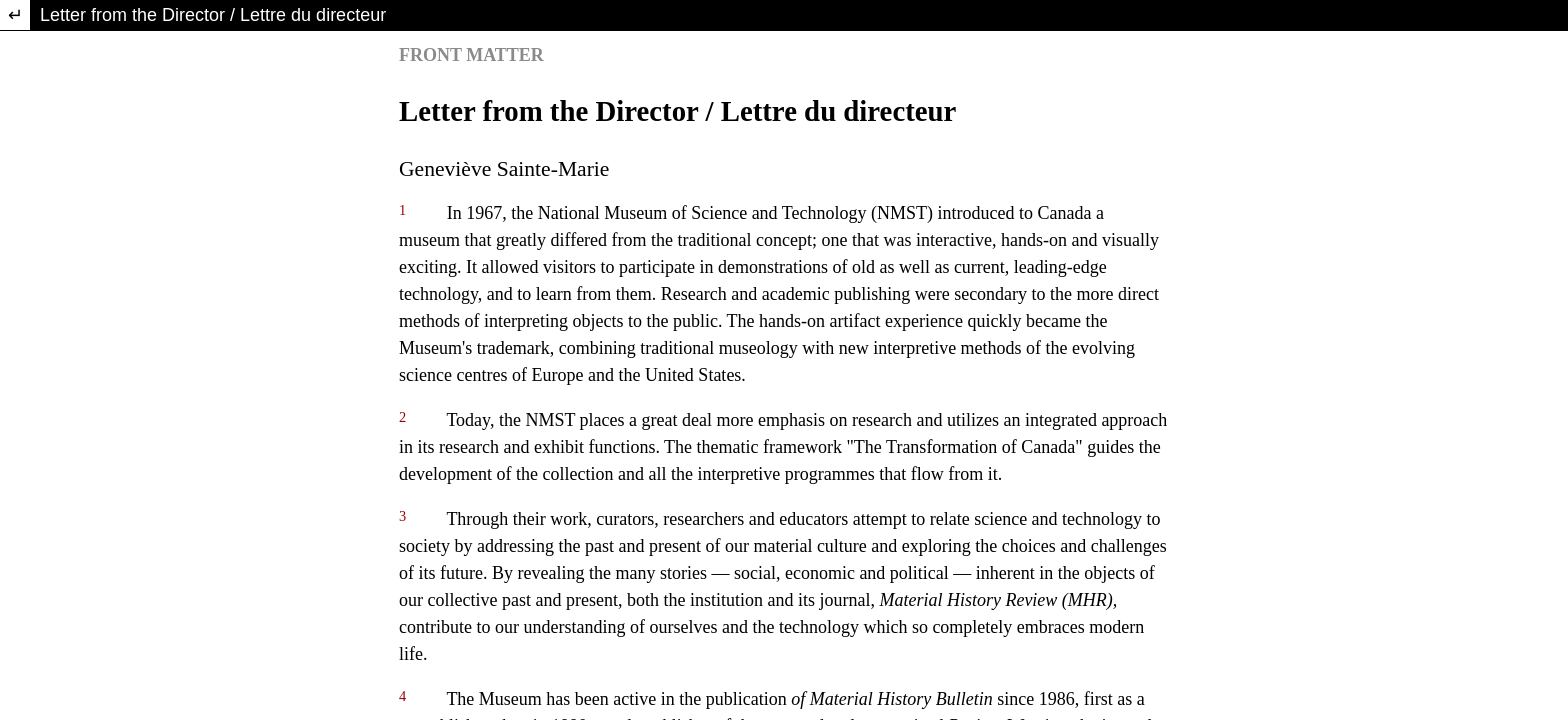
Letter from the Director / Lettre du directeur (213, 15)
